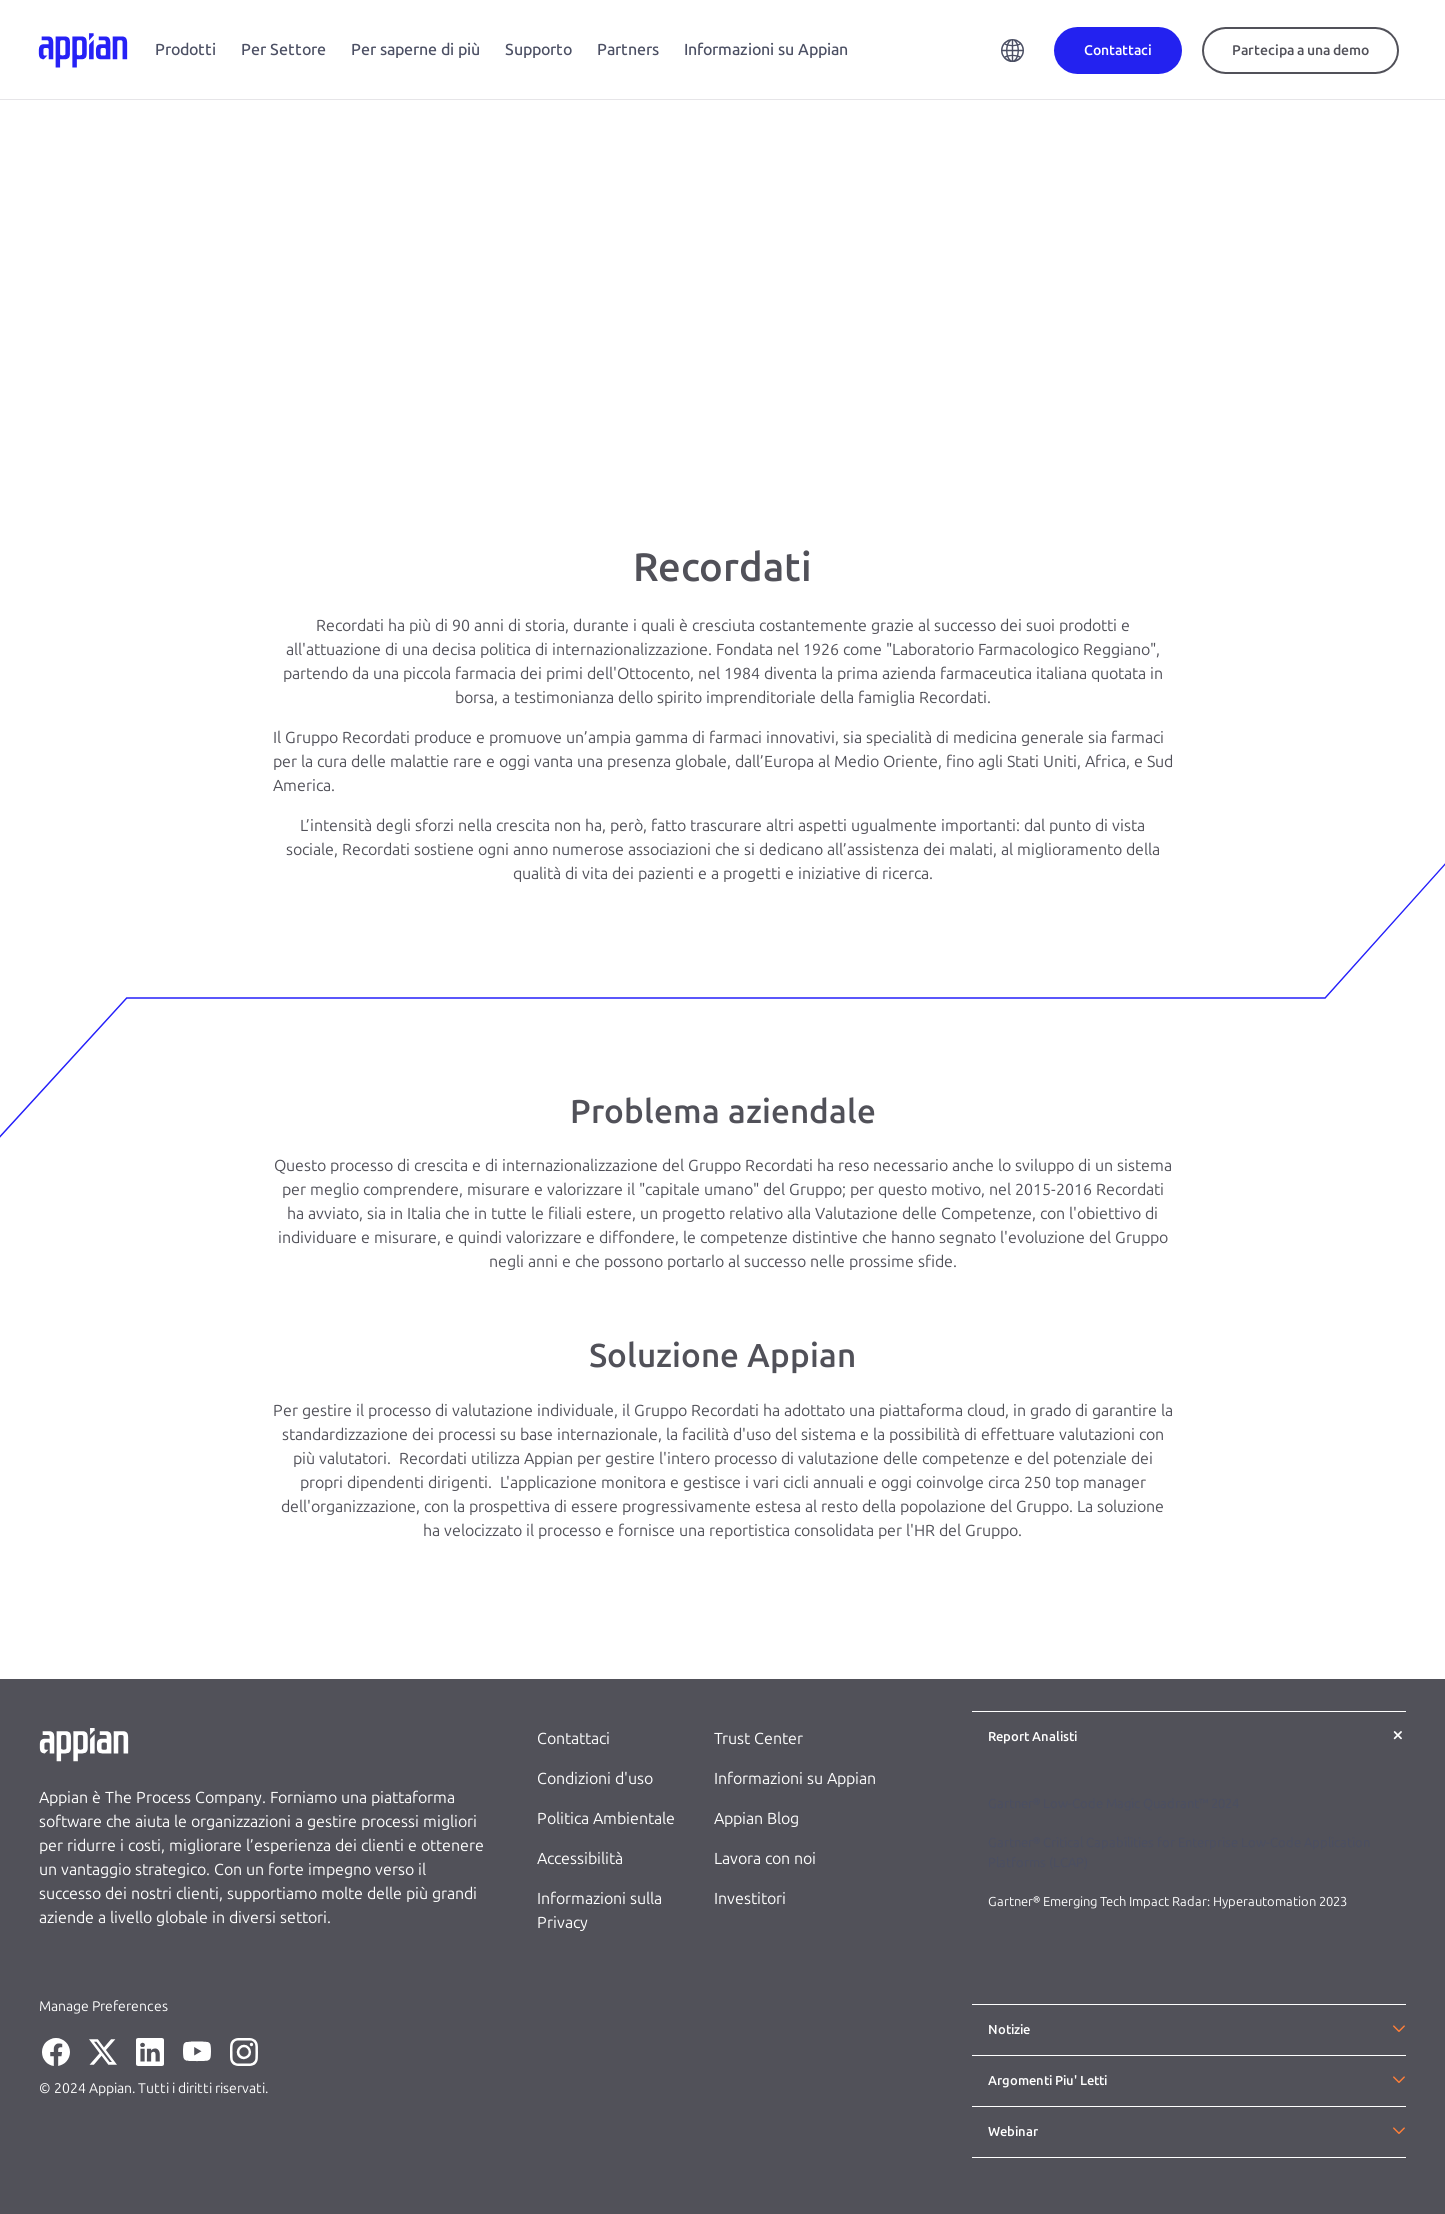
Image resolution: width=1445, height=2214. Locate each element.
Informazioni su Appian (766, 49)
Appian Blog (756, 1818)
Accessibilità (580, 1858)
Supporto (538, 49)
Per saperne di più (415, 49)
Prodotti (185, 49)
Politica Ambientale (606, 1818)
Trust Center (758, 1738)
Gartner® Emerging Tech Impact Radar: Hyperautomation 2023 (1167, 1901)
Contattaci (573, 1738)
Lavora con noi (765, 1858)
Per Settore (283, 49)
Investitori (750, 1898)
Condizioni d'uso (595, 1778)
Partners (628, 49)
